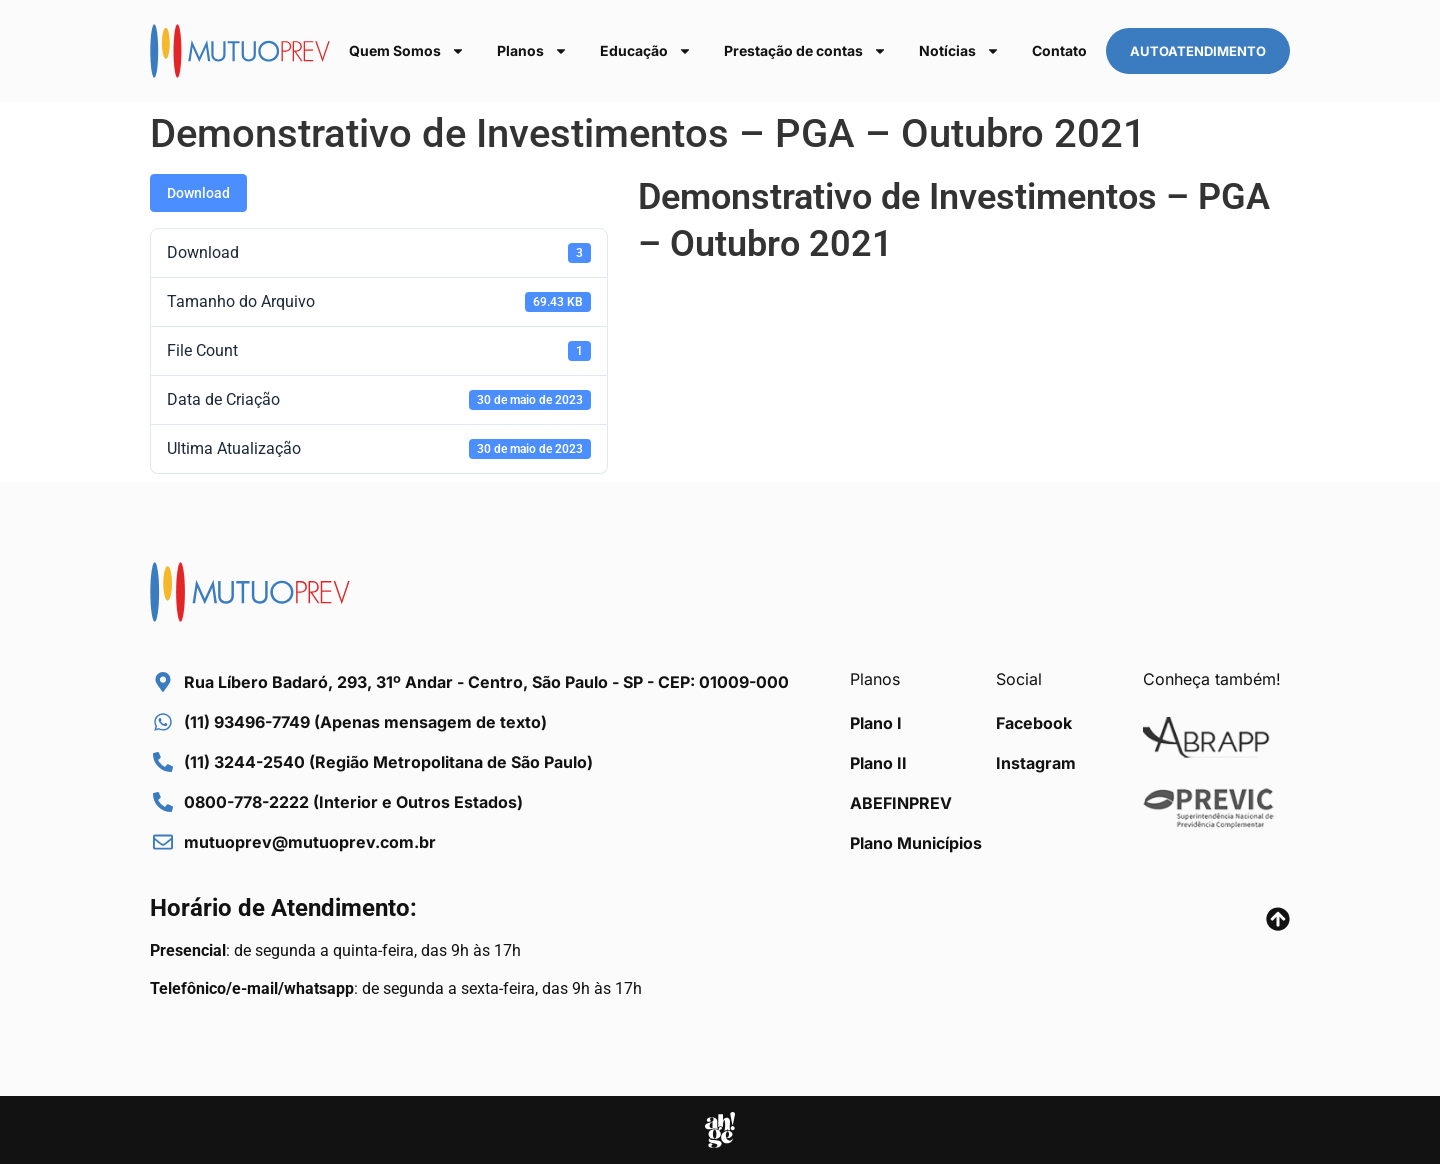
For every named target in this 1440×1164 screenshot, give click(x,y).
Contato (1059, 50)
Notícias (959, 51)
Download (198, 193)
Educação (646, 51)
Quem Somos (407, 51)
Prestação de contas (805, 51)
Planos (532, 51)
